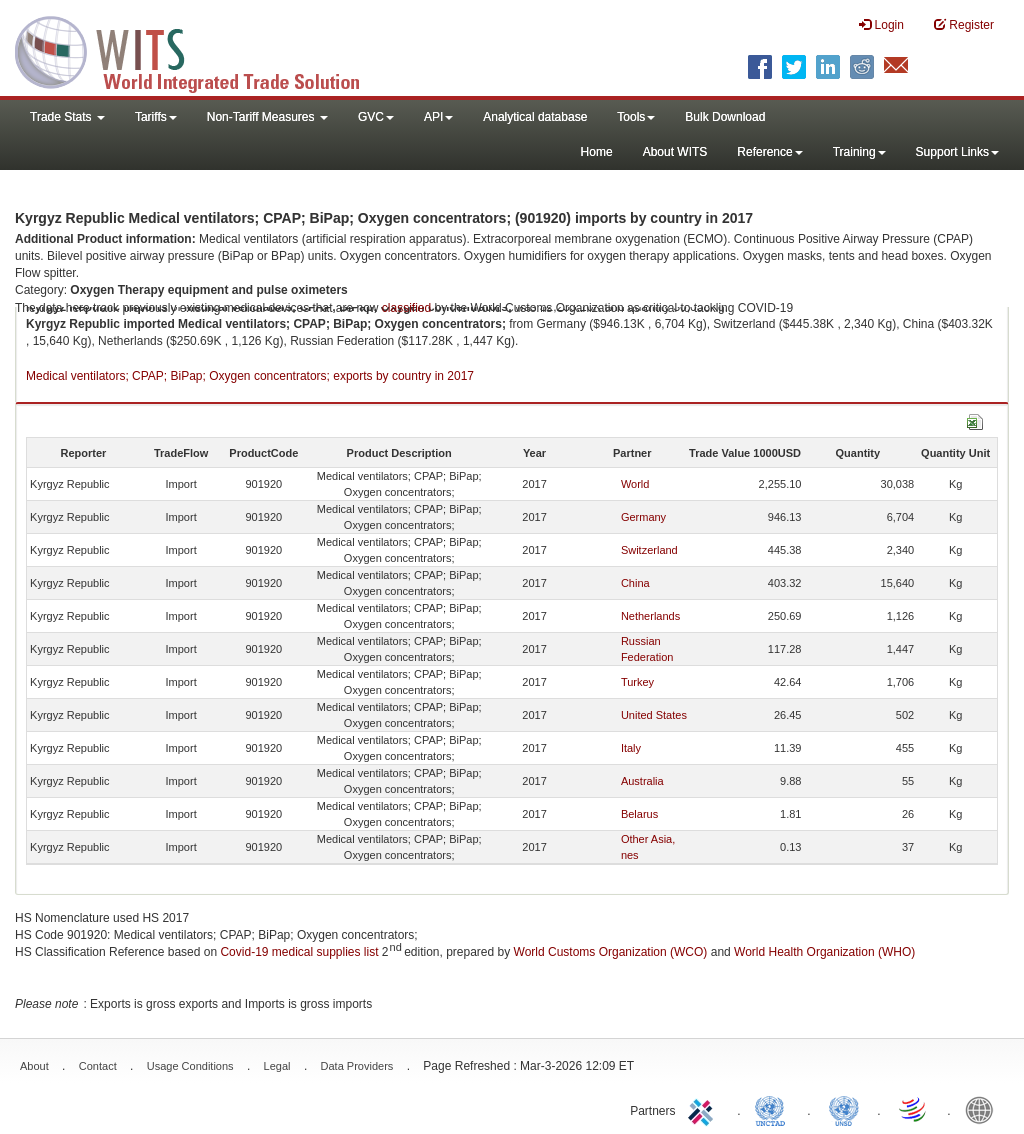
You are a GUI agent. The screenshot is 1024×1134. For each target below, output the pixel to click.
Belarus (639, 814)
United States (654, 715)
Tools (636, 117)
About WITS (675, 152)
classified (406, 308)
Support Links (957, 152)
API (438, 117)
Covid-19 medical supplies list (299, 952)
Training (859, 152)
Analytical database (535, 117)
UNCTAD (774, 1109)
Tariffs (156, 117)
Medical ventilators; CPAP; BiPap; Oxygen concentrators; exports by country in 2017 (250, 376)
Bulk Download (725, 117)
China (635, 583)
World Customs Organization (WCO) (611, 952)
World (635, 484)
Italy (631, 748)
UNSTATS (844, 1109)
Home (597, 152)
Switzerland (649, 550)
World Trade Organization (914, 1109)
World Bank (984, 1109)
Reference (769, 152)
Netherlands (650, 616)
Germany (643, 517)
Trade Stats (67, 117)
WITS (200, 50)
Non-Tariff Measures (267, 117)
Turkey (637, 682)
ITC (704, 1109)
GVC (376, 117)
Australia (642, 781)
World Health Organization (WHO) (824, 952)
